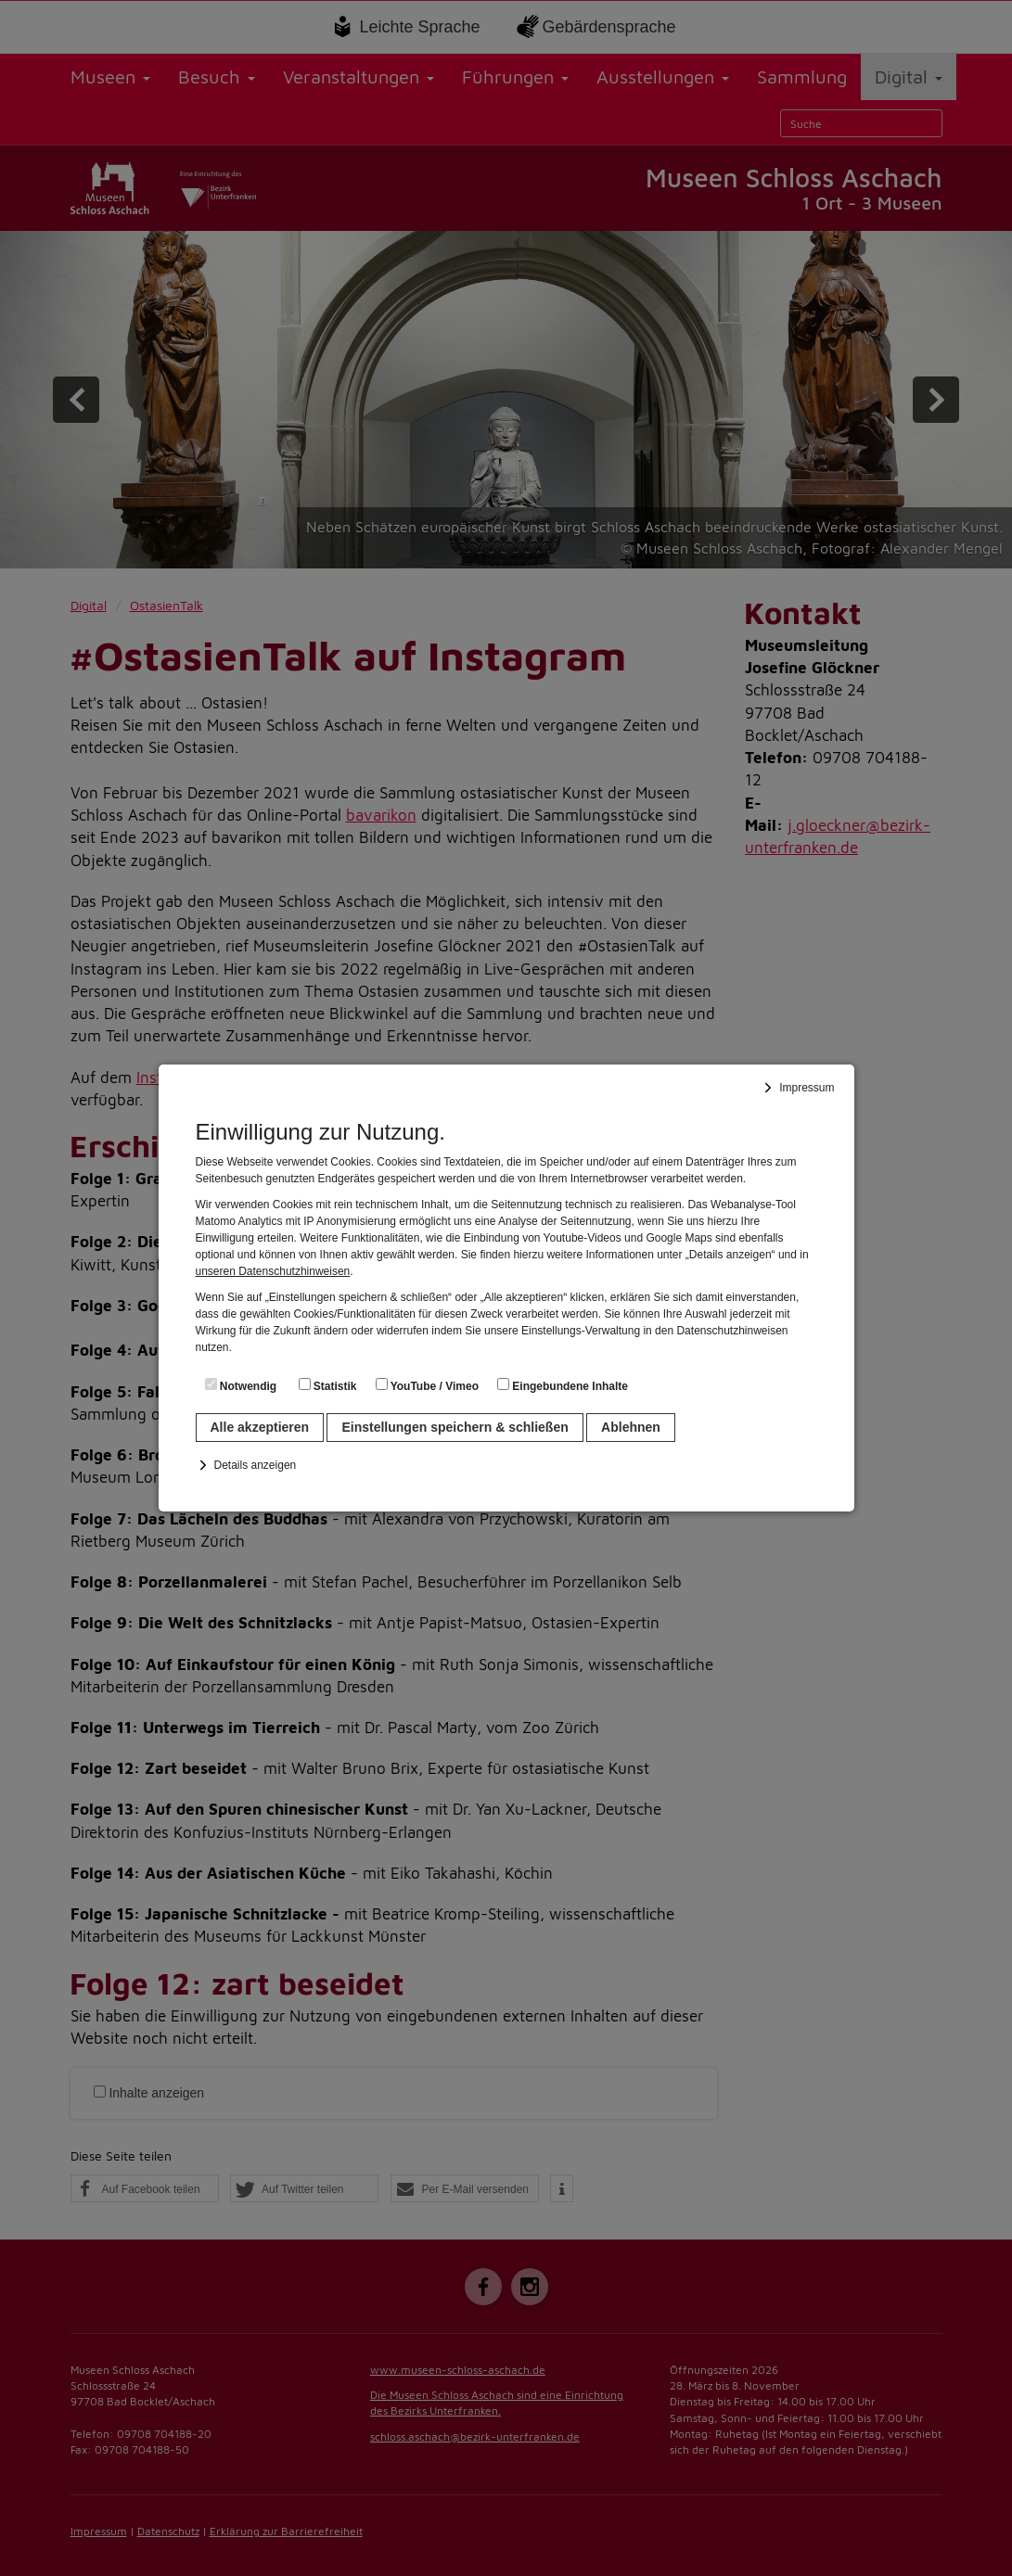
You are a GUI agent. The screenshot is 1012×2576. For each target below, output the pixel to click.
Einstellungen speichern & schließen (454, 1427)
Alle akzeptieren (260, 1427)
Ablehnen (630, 1427)
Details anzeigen (255, 1465)
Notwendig (241, 1385)
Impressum (806, 1087)
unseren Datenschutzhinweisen (273, 1271)
